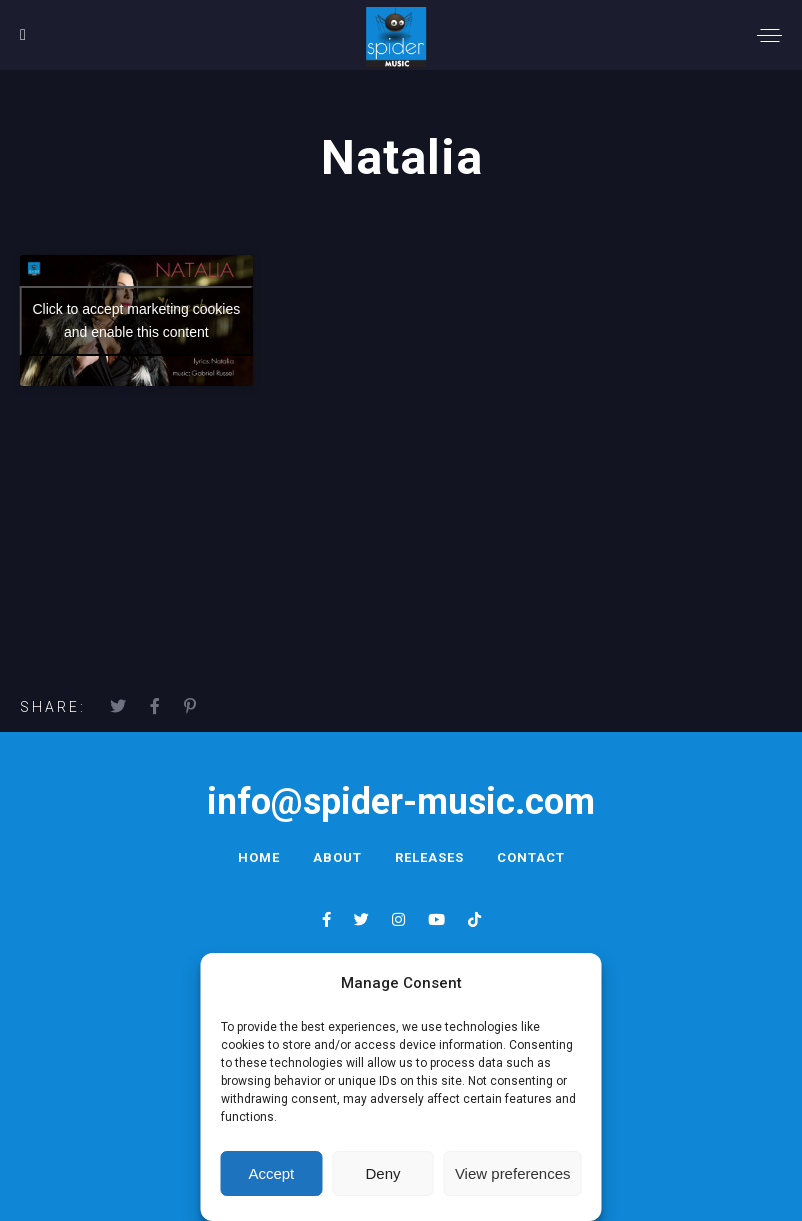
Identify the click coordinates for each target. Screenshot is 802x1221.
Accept (271, 1173)
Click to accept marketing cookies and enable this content (136, 320)
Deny (383, 1173)
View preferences (513, 1173)
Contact (531, 857)
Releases (429, 857)
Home (259, 857)
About (337, 857)
